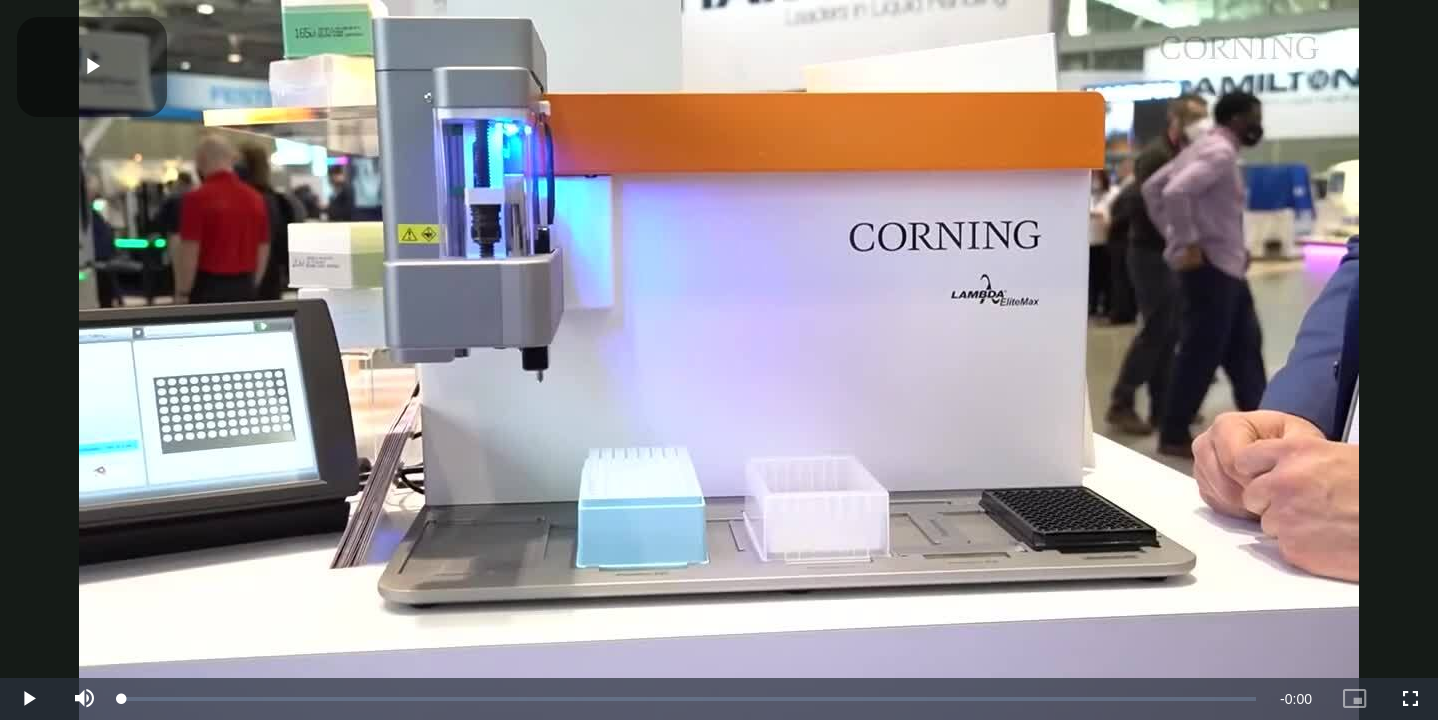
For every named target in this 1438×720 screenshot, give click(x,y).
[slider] (689, 699)
